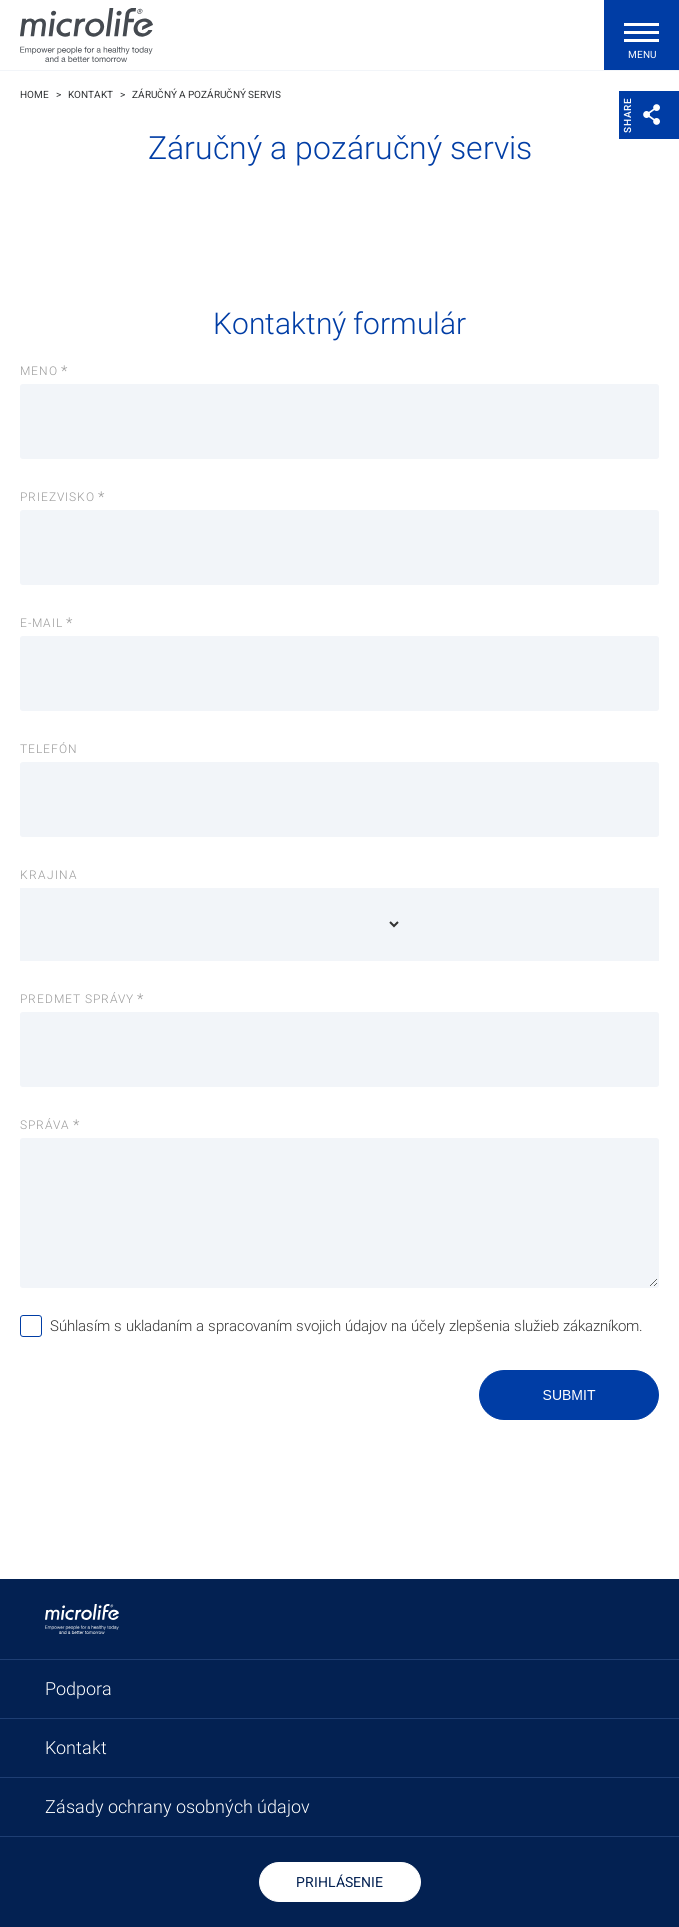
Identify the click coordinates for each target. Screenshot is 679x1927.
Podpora (78, 1688)
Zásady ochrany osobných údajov (177, 1806)
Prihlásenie (339, 1882)
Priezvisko (57, 497)
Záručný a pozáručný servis (206, 94)
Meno (39, 371)
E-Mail (41, 623)
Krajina (49, 875)
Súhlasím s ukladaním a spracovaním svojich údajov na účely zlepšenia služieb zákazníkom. (346, 1326)
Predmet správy (77, 999)
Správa (45, 1125)
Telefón (49, 749)
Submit (569, 1395)
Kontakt (90, 94)
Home (34, 94)
